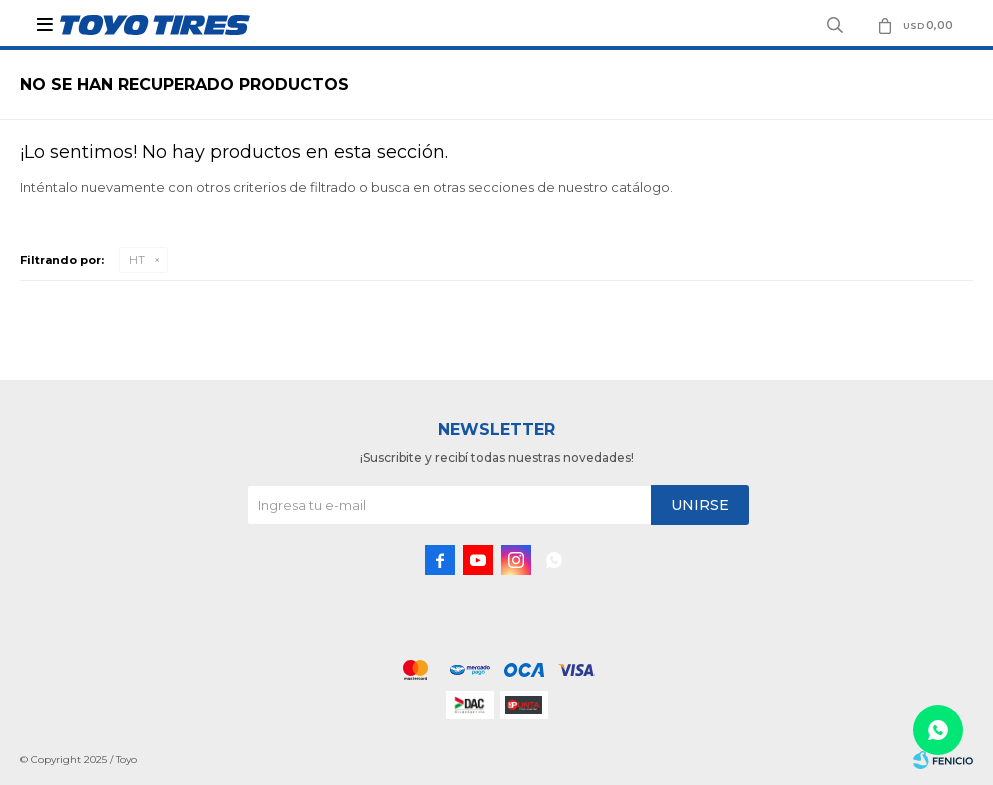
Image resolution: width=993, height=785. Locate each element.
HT (137, 260)
